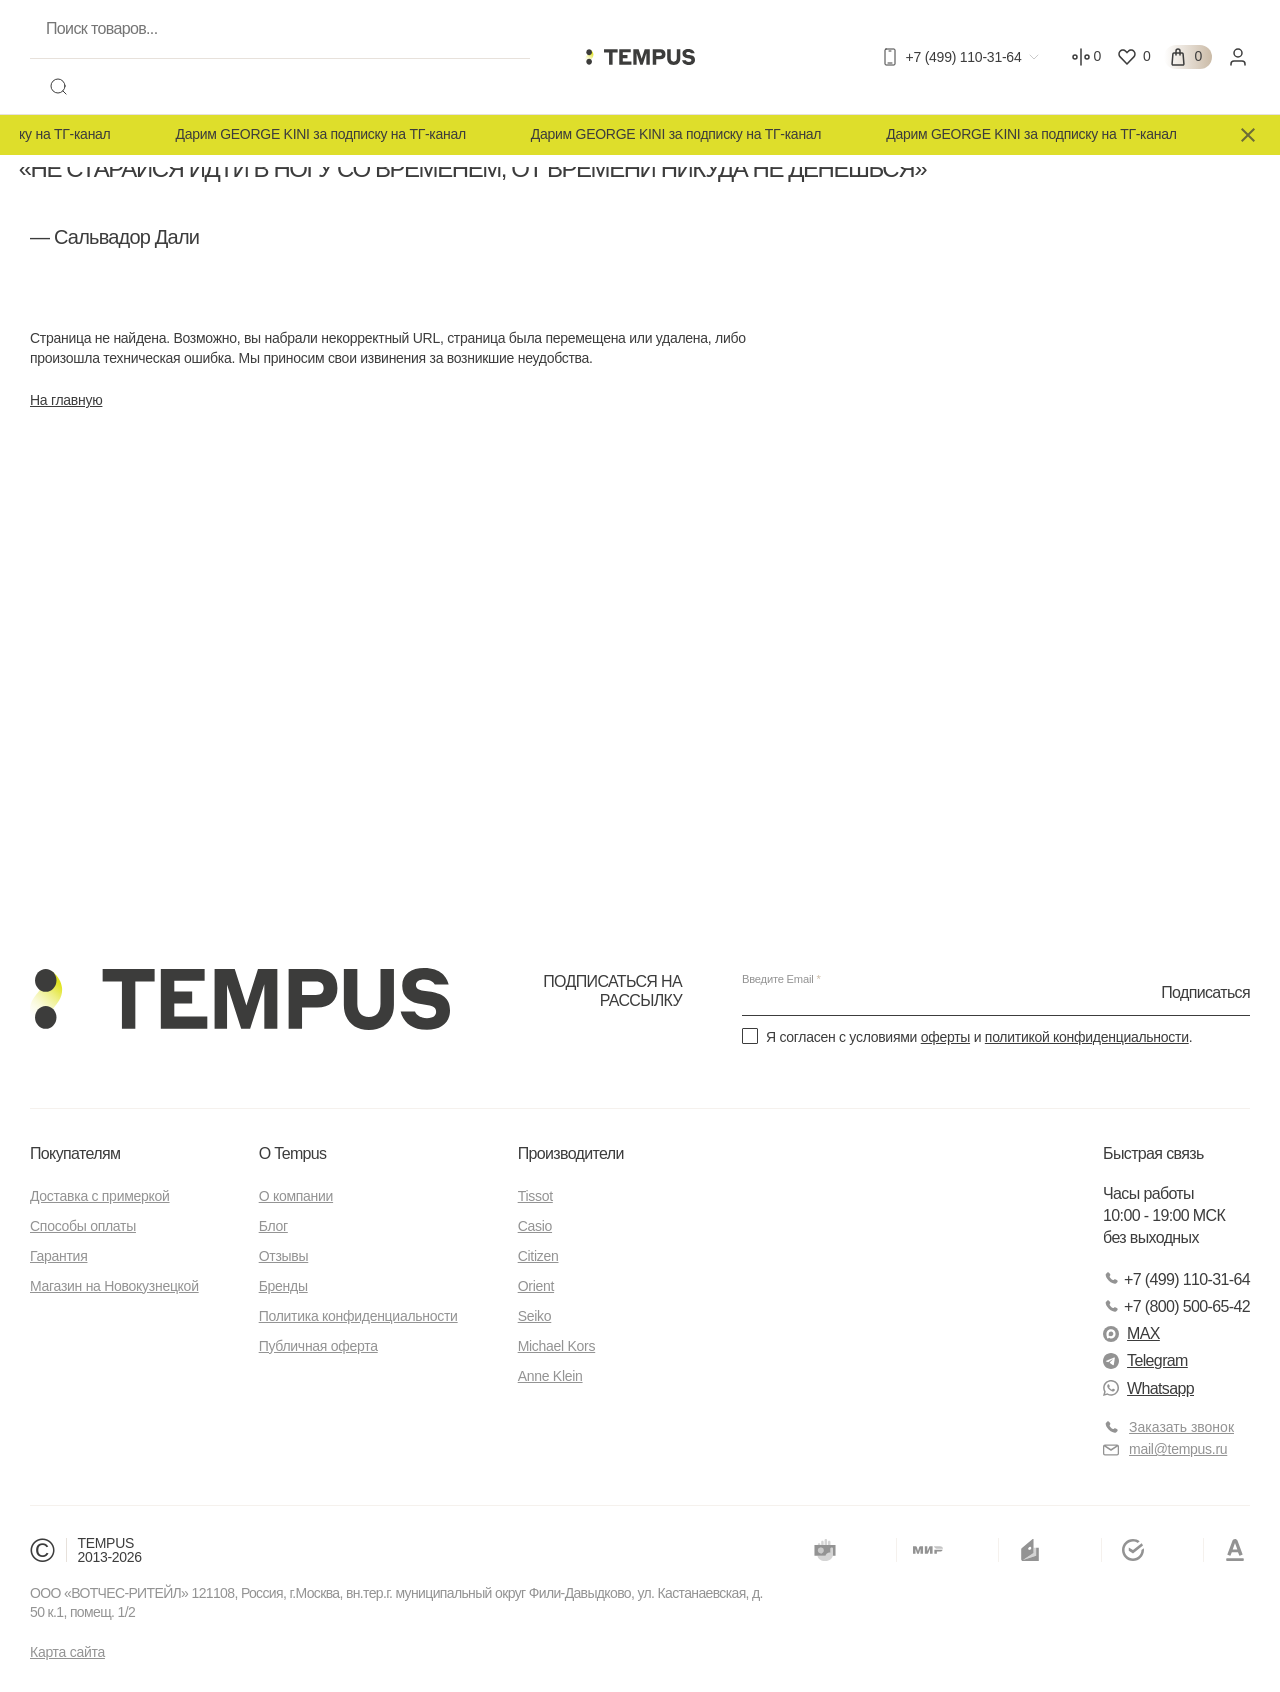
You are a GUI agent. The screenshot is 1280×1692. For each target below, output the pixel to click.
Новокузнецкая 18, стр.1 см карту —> (800, 437)
